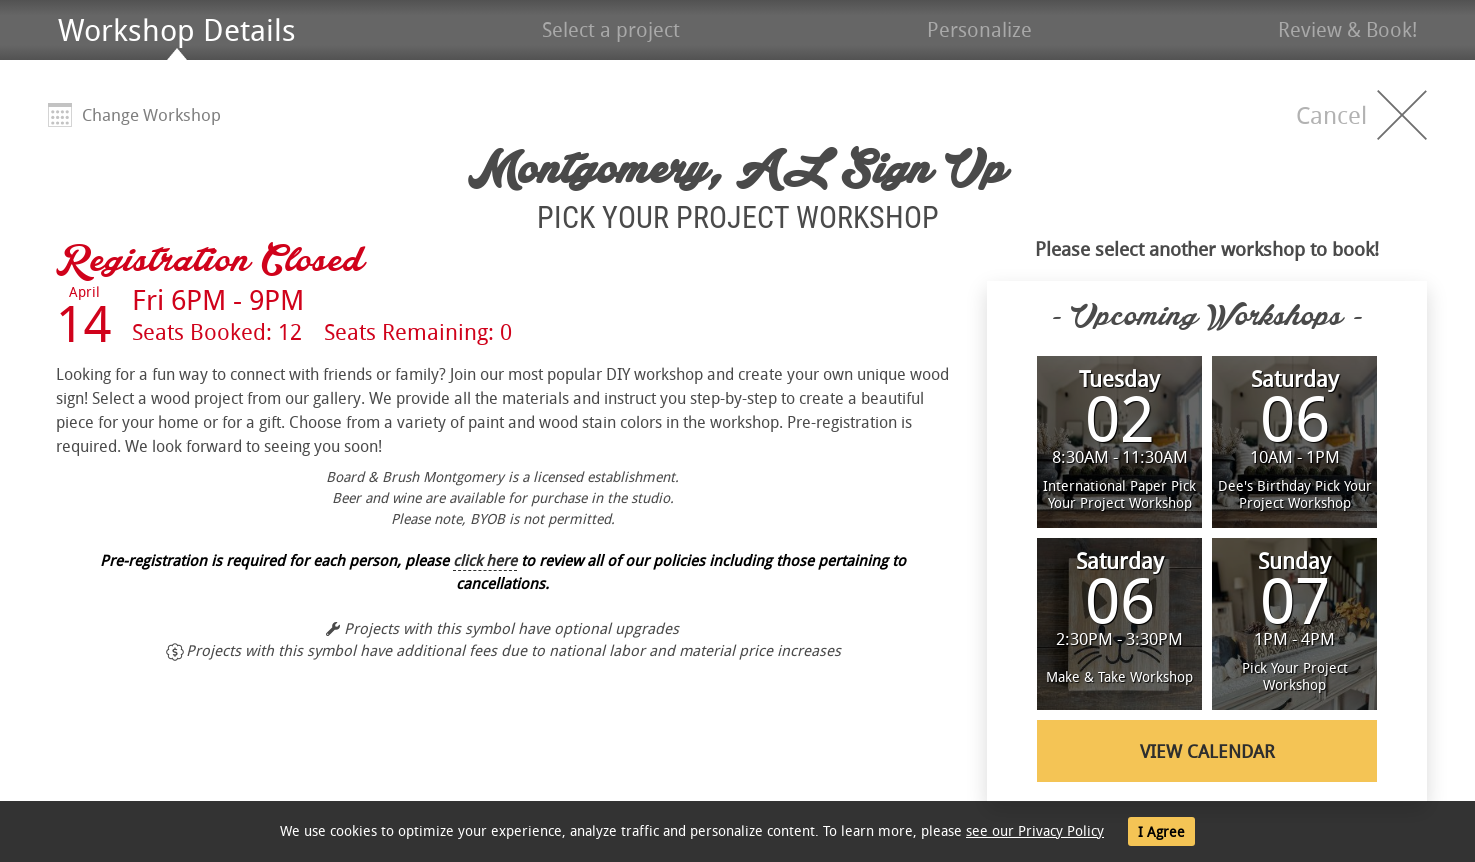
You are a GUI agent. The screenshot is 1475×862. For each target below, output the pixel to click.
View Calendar (1207, 751)
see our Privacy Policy (1035, 830)
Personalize (979, 29)
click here (485, 560)
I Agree (1161, 831)
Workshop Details (177, 30)
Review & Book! (1347, 29)
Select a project (611, 29)
